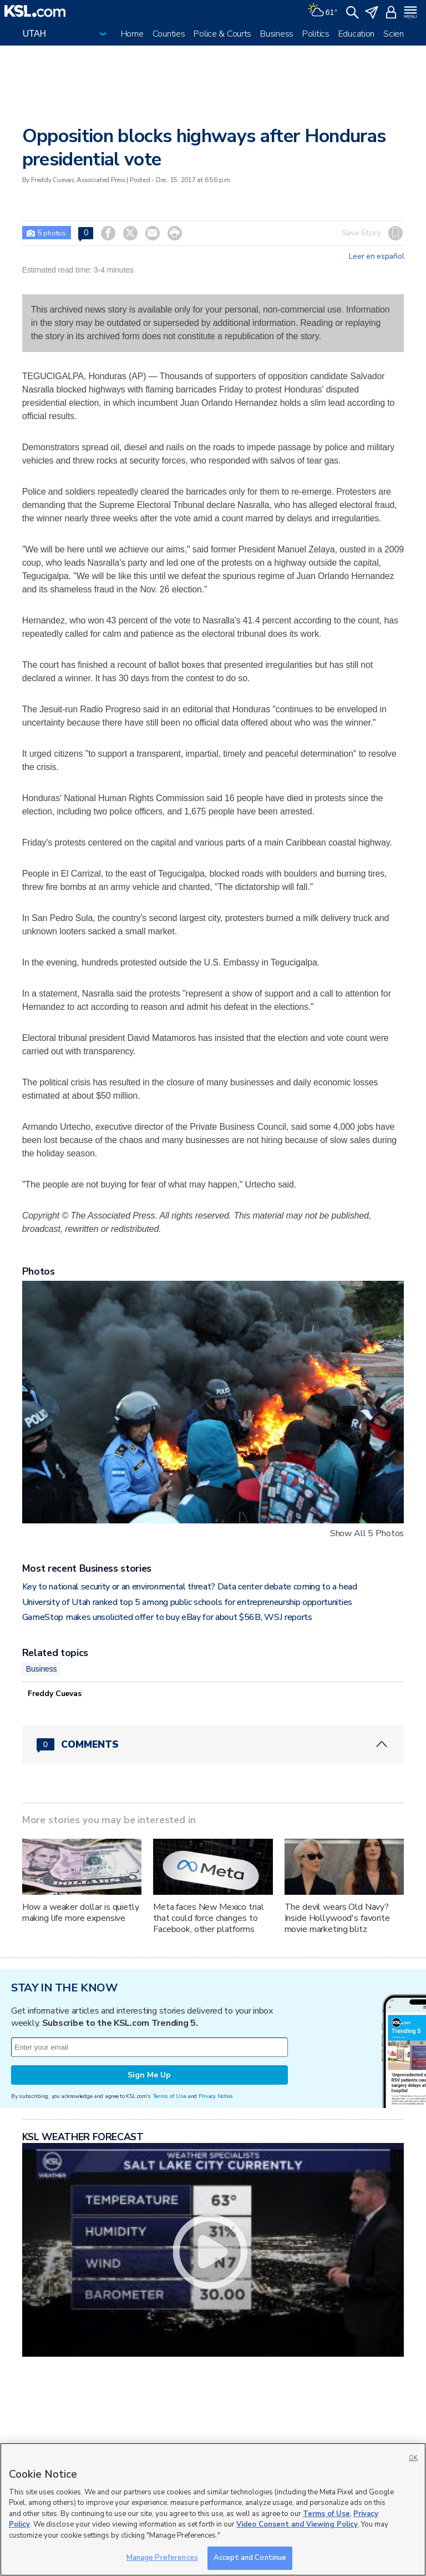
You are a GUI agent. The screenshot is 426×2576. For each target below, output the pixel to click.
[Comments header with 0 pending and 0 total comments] (213, 1744)
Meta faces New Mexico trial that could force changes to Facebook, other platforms (208, 1918)
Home (132, 34)
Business (276, 34)
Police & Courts (222, 34)
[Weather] (322, 11)
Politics (315, 34)
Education (356, 34)
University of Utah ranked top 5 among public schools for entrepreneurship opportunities (187, 1602)
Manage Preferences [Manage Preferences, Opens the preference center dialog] (162, 2558)
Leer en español (376, 256)
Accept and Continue (250, 2558)
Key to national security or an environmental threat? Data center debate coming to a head (189, 1587)
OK (413, 2458)
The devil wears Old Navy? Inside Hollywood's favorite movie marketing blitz (337, 1918)
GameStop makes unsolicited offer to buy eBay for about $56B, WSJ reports (167, 1617)
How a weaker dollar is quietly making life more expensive (80, 1912)
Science (398, 34)
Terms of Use (169, 2096)
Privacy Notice (215, 2096)
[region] (213, 2509)
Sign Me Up (149, 2075)
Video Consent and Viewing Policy (297, 2524)
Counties (169, 34)
